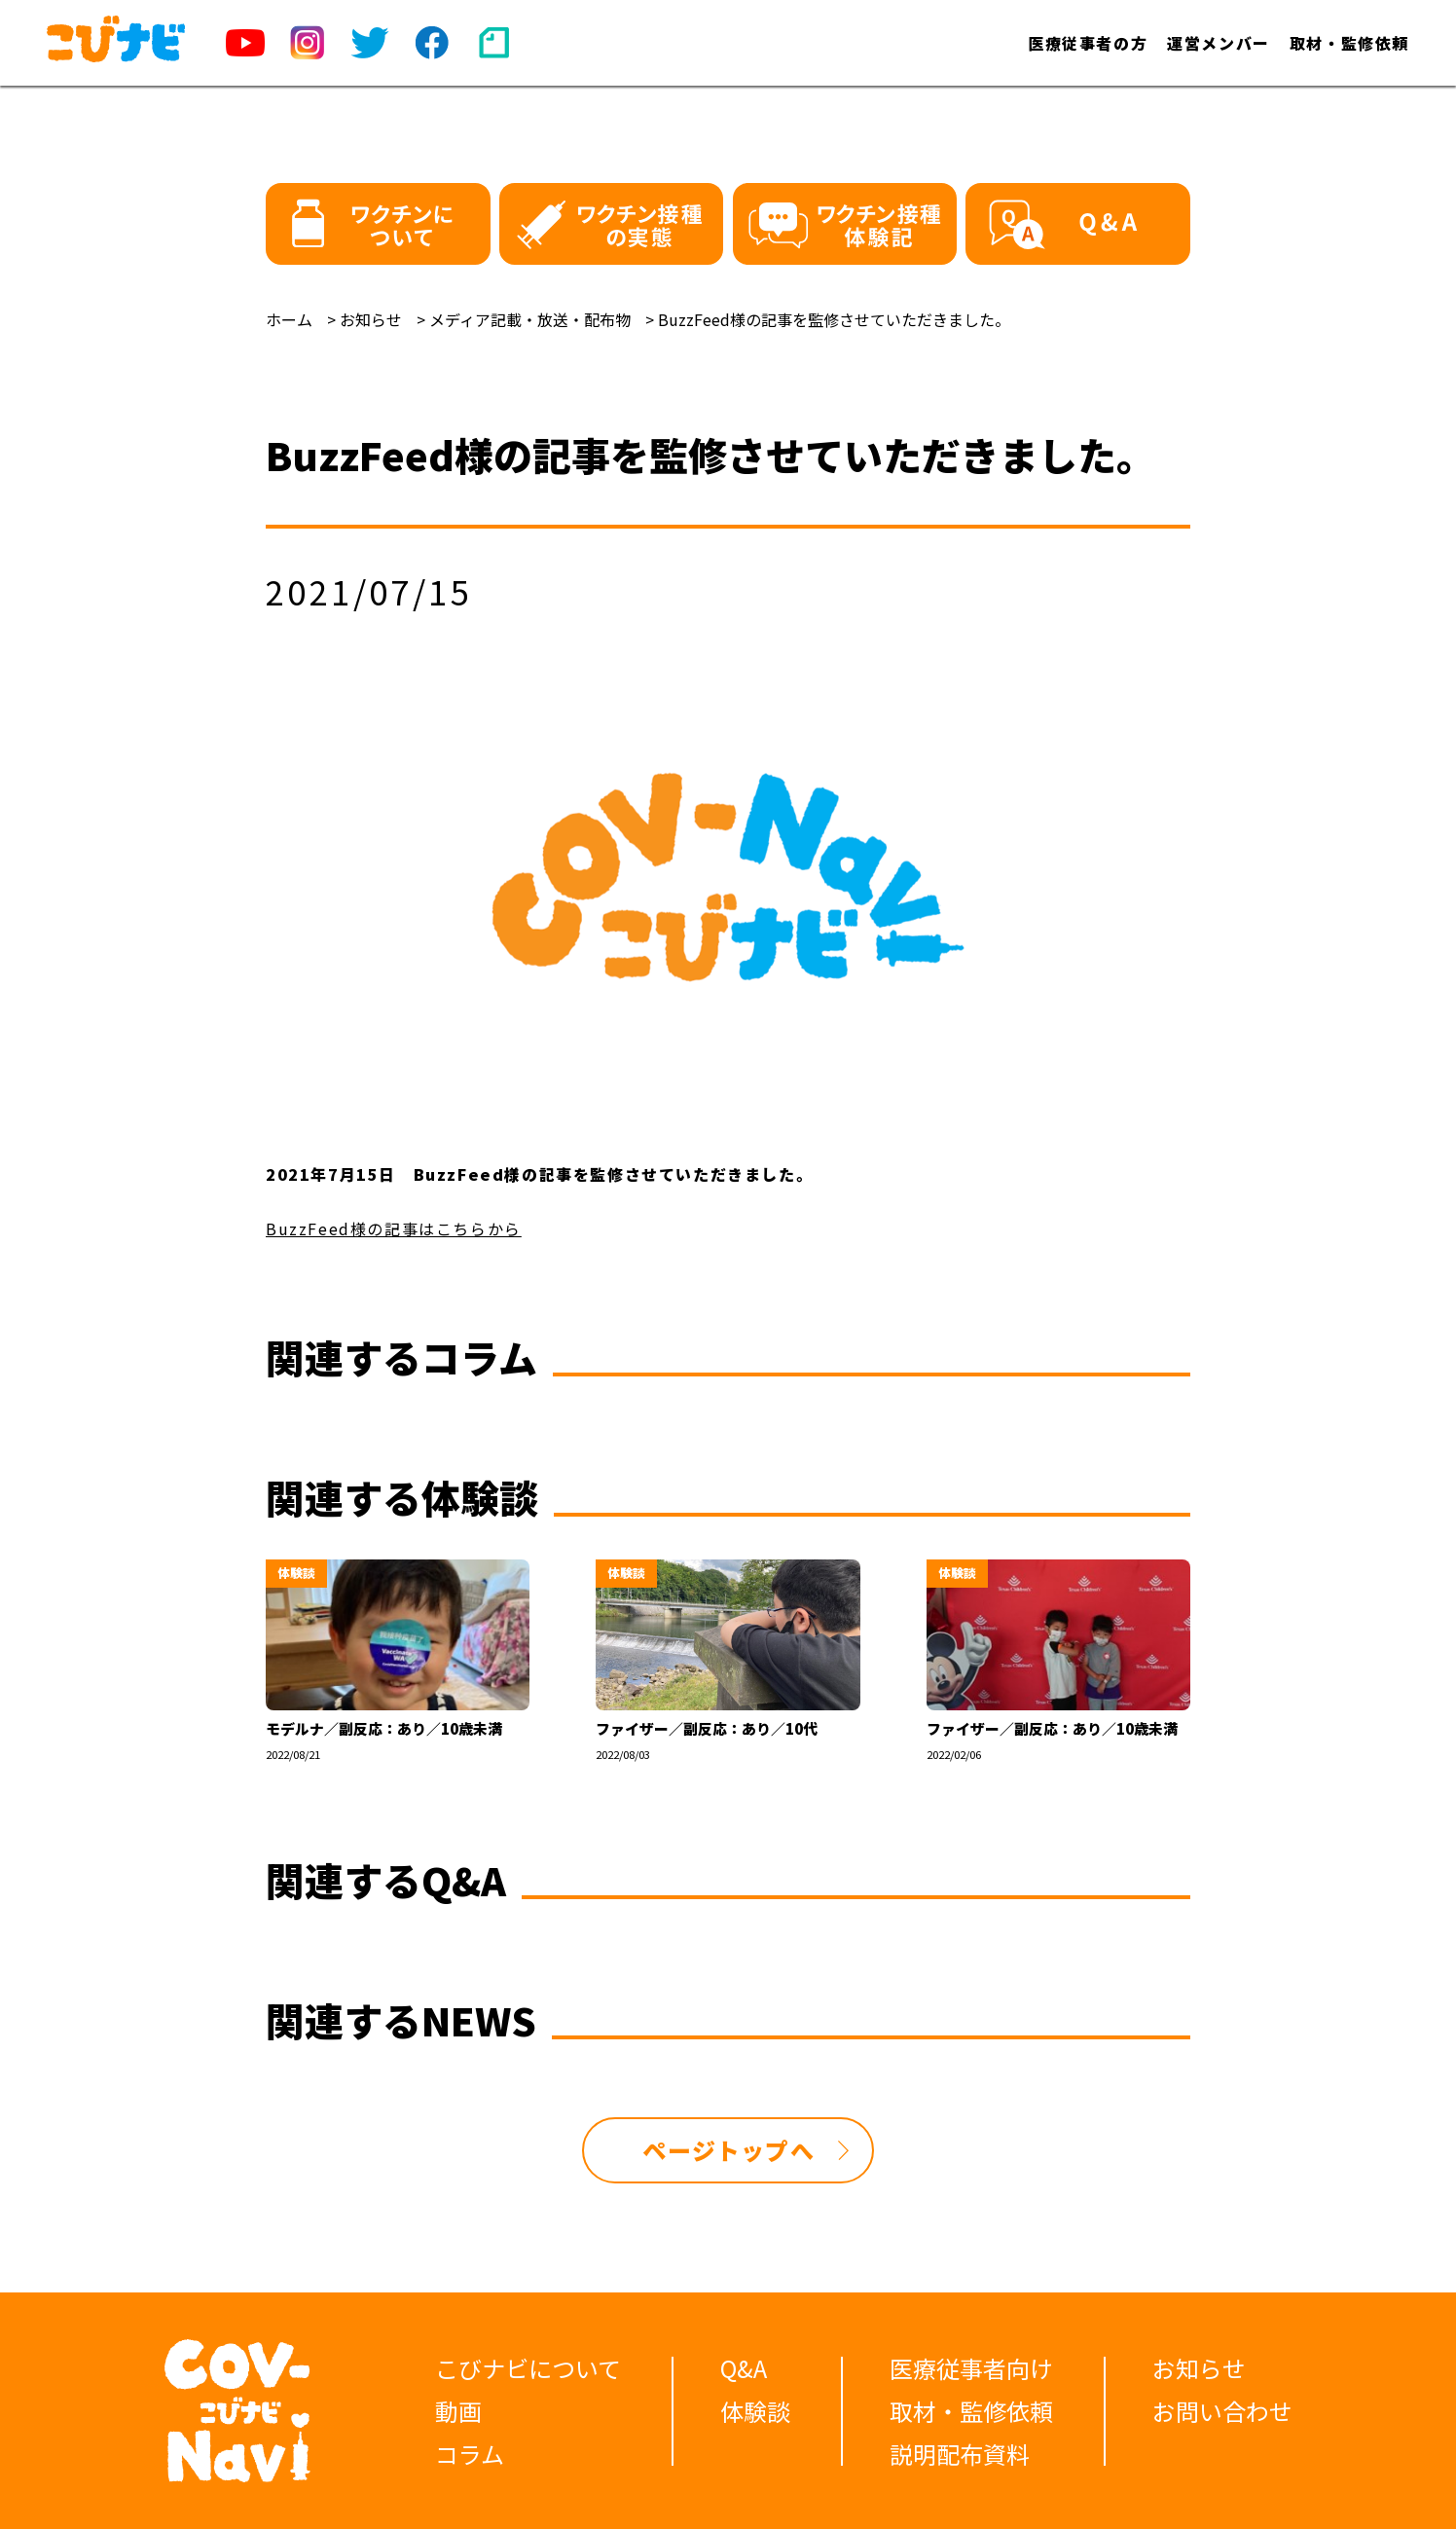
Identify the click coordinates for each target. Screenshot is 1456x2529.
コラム (469, 2454)
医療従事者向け (971, 2368)
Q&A (743, 2368)
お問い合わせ (1222, 2411)
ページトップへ (728, 2150)
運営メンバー (1218, 43)
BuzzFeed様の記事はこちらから (394, 1228)
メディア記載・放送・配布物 (530, 319)
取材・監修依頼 (1349, 43)
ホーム (289, 319)
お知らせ (371, 319)
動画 (458, 2411)
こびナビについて (528, 2368)
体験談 (755, 2411)
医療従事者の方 (1087, 43)
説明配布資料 (960, 2454)
